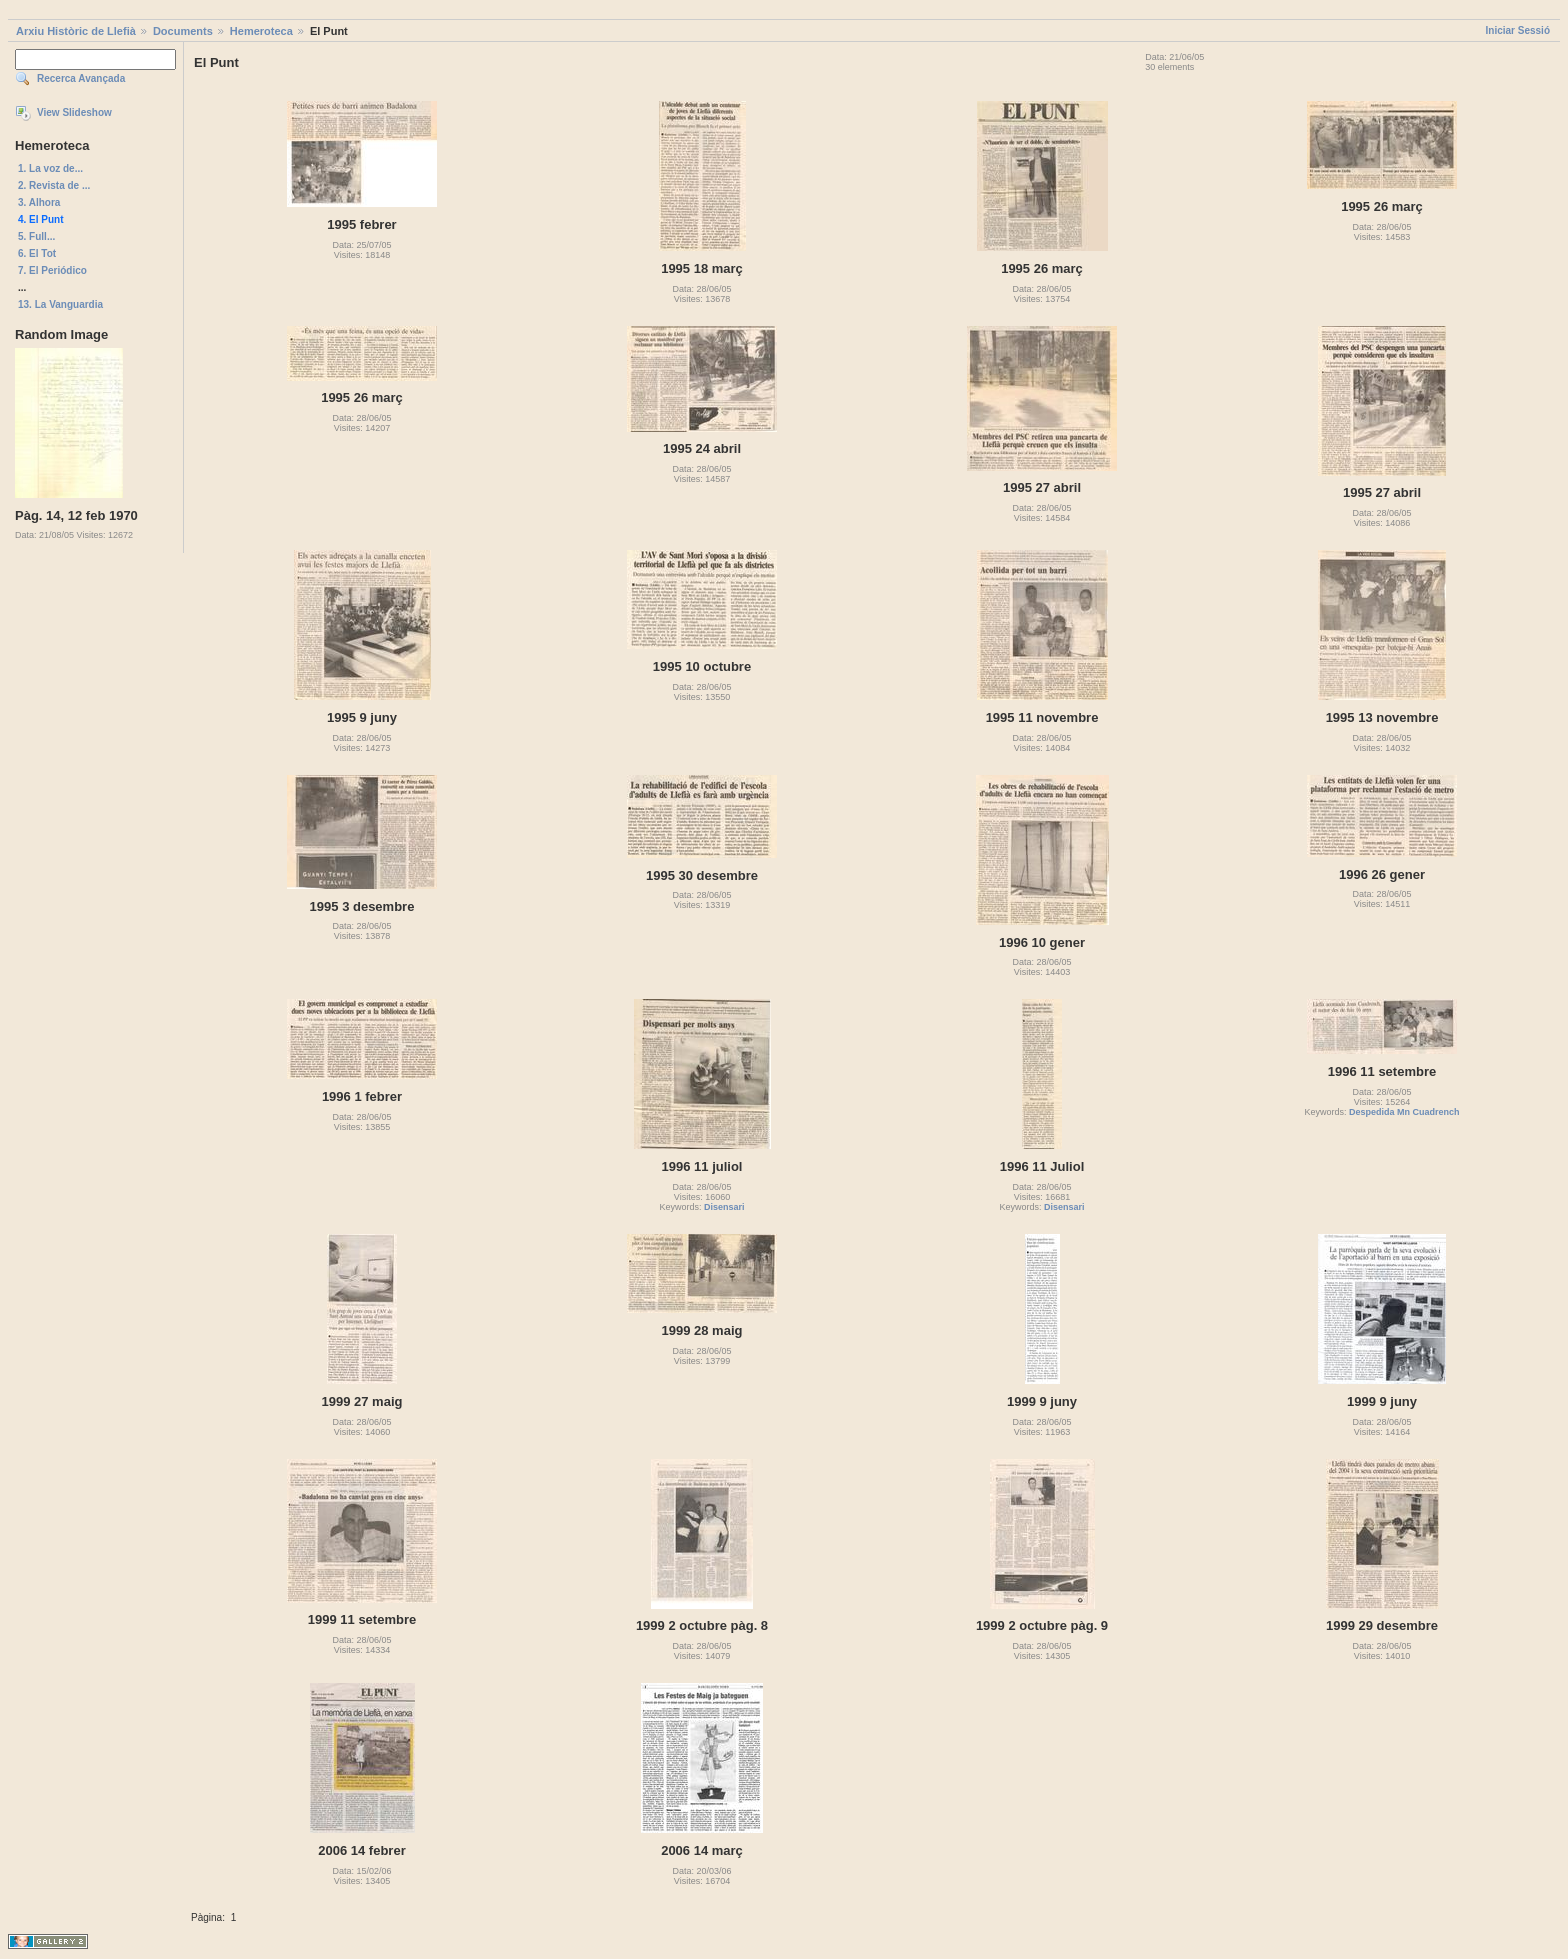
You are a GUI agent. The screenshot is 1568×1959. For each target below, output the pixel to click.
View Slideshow (74, 112)
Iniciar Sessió (1518, 30)
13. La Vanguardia (60, 304)
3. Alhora (39, 202)
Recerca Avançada (81, 78)
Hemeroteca (261, 31)
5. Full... (36, 236)
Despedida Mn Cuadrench (1404, 1112)
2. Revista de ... (54, 185)
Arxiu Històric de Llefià (76, 31)
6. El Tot (37, 253)
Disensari (724, 1207)
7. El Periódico (52, 270)
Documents (183, 31)
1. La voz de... (50, 168)
